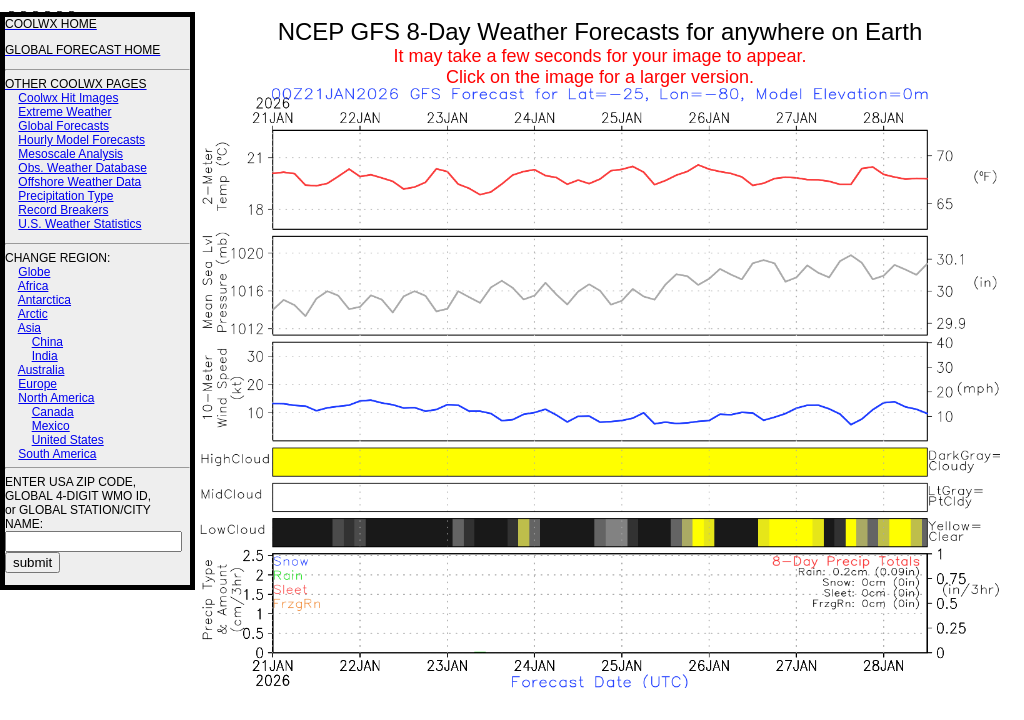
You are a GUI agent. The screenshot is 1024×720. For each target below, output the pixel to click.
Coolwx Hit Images (68, 98)
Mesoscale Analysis (70, 154)
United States (68, 440)
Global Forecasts (63, 126)
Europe (37, 384)
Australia (41, 370)
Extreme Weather (64, 112)
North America (56, 398)
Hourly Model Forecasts (81, 140)
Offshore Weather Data (79, 182)
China (47, 342)
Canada (53, 412)
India (45, 356)
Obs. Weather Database (82, 168)
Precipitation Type (65, 196)
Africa (33, 286)
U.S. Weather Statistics (79, 224)
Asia (29, 328)
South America (57, 454)
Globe (34, 272)
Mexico (51, 426)
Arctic (33, 314)
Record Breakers (63, 210)
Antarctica (44, 300)
